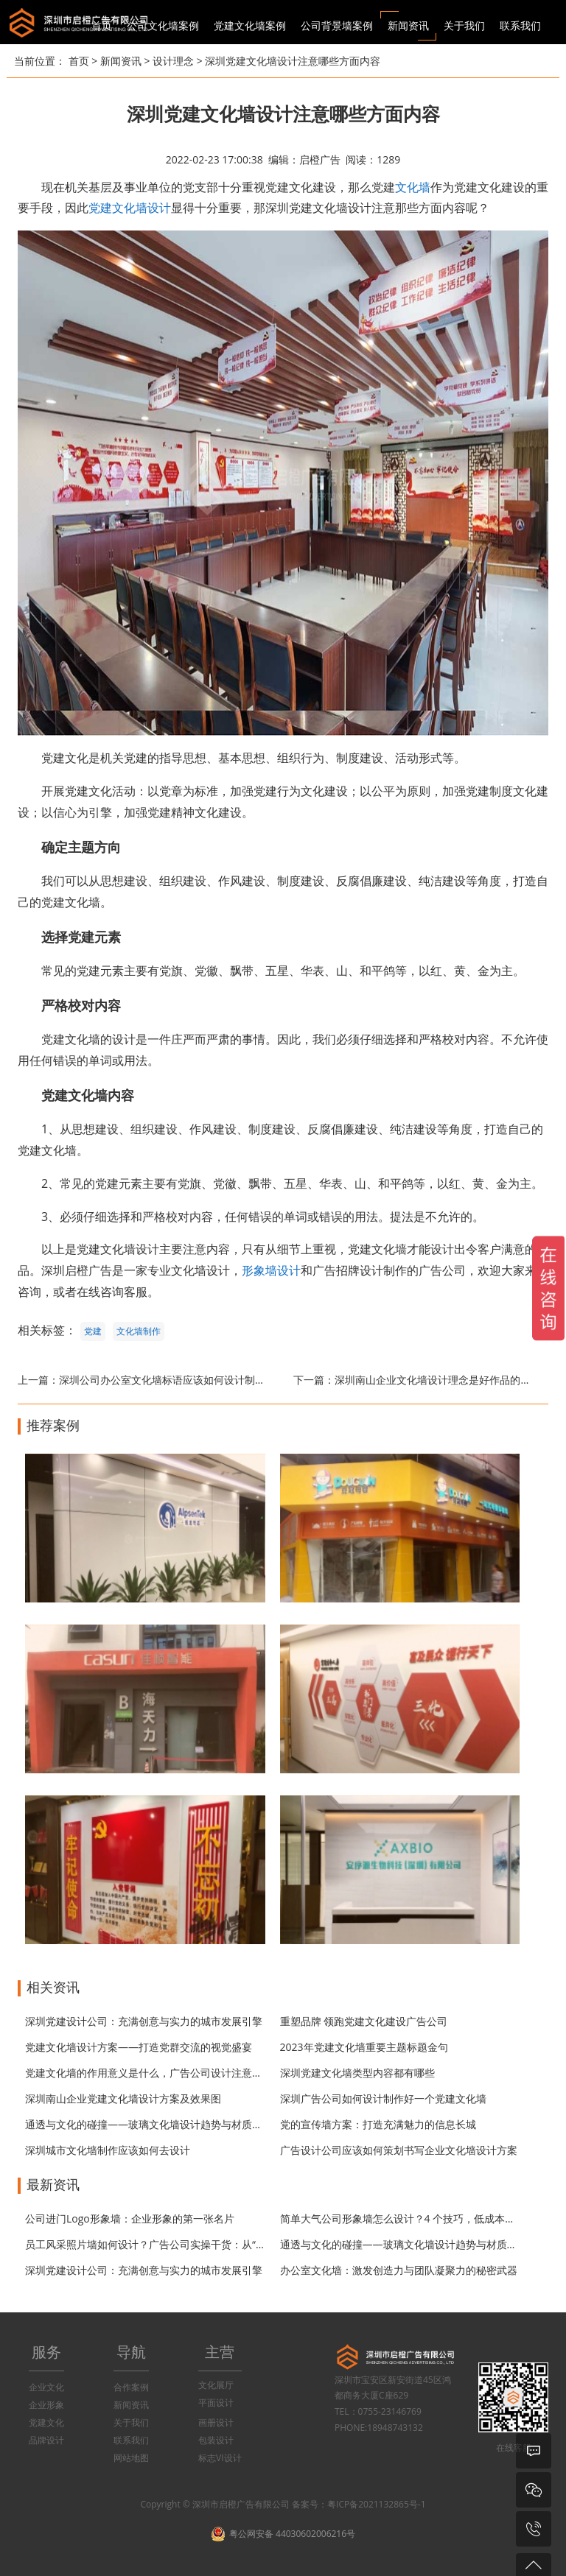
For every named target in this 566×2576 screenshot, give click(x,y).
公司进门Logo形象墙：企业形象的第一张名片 (129, 2218)
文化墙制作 (138, 1331)
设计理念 (173, 61)
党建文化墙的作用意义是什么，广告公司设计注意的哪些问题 (164, 2073)
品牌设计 (46, 2440)
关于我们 (131, 2422)
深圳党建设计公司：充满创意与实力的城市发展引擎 (143, 2021)
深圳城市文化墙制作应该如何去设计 (107, 2150)
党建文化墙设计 (129, 208)
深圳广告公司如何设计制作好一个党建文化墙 (383, 2098)
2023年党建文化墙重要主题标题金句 (364, 2047)
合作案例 (131, 2387)
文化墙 (412, 187)
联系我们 (131, 2440)
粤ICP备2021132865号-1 (376, 2504)
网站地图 (131, 2458)
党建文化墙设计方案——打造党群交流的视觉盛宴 (138, 2047)
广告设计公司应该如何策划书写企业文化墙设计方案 (398, 2150)
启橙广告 (319, 159)
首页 (101, 25)
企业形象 (46, 2405)
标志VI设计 (220, 2458)
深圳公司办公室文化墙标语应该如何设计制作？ (167, 1380)
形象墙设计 (271, 1270)
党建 (93, 1331)
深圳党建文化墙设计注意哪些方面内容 (292, 61)
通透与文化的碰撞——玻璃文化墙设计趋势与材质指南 (149, 2124)
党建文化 (46, 2422)
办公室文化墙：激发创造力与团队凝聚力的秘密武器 (398, 2270)
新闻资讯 (121, 61)
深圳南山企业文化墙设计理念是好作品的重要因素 (448, 1380)
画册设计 (216, 2422)
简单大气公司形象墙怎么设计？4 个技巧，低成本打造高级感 (418, 2218)
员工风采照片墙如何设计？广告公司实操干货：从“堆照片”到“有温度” (182, 2244)
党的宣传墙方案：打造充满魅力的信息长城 (378, 2124)
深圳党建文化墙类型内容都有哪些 (357, 2073)
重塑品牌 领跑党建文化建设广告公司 (364, 2021)
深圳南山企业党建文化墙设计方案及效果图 (123, 2098)
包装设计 (216, 2440)
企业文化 (46, 2387)
